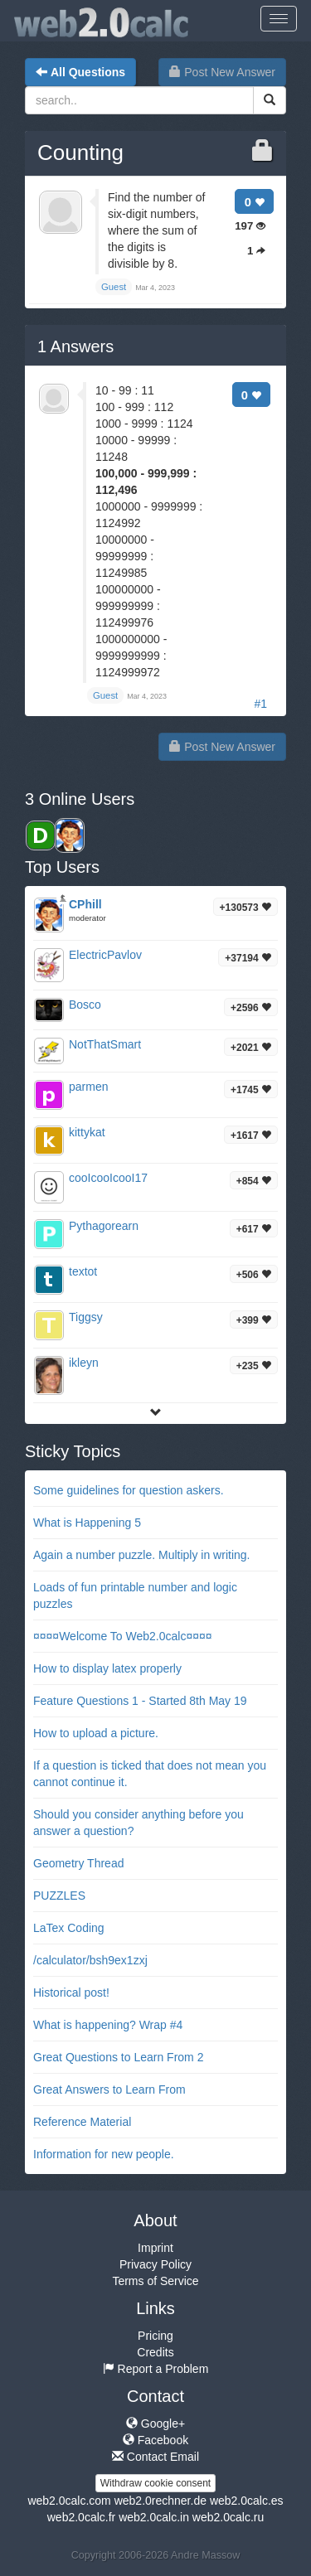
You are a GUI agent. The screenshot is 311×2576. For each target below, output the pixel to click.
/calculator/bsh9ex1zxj (90, 1960)
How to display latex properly (107, 1668)
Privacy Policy (155, 2264)
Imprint (155, 2247)
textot (83, 1271)
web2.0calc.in (154, 2517)
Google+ (155, 2423)
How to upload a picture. (95, 1733)
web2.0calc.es (247, 2500)
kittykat (87, 1132)
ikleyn (84, 1362)
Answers (75, 346)
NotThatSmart (105, 1044)
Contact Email (155, 2456)
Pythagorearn (103, 1225)
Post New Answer (222, 72)
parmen (88, 1086)
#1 (260, 703)
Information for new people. (103, 2154)
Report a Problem (156, 2368)
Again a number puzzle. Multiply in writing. (141, 1555)
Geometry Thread (78, 1863)
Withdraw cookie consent (155, 2483)
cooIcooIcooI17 (108, 1177)
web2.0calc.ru (228, 2517)
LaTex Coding (68, 1927)
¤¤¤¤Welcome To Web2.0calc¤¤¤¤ (122, 1636)
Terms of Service (155, 2281)
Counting (80, 152)
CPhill (85, 904)
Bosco (85, 1004)
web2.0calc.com (68, 2500)
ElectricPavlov (105, 954)
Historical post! (71, 1992)
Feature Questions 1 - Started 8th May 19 (140, 1700)
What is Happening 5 (87, 1522)
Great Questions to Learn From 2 (118, 2057)
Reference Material (82, 2121)
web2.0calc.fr (81, 2517)
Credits (155, 2352)
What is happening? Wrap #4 (107, 2024)
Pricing (155, 2335)
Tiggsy (86, 1317)
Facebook (155, 2440)
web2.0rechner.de (160, 2500)
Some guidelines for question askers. (128, 1490)
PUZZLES (59, 1895)
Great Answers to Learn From (109, 2089)
